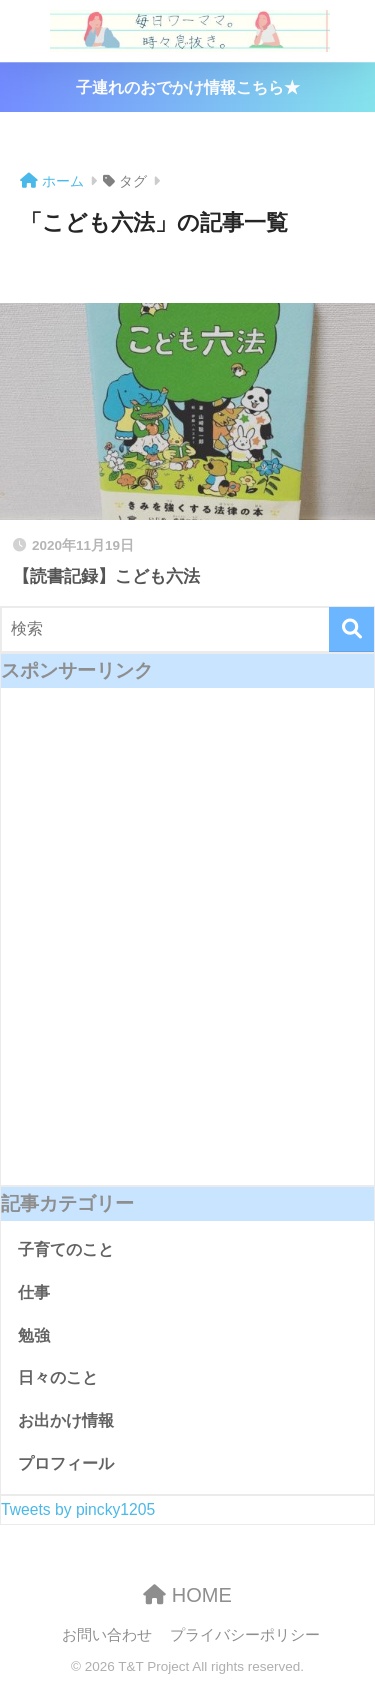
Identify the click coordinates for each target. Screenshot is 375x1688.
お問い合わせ (107, 1635)
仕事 (34, 1292)
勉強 (34, 1335)
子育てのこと (66, 1249)
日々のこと (58, 1377)
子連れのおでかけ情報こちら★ (188, 87)
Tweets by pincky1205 (78, 1509)
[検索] (351, 629)
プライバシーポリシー (245, 1635)
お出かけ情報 (66, 1420)
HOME (187, 1595)
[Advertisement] (187, 950)
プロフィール (66, 1463)
